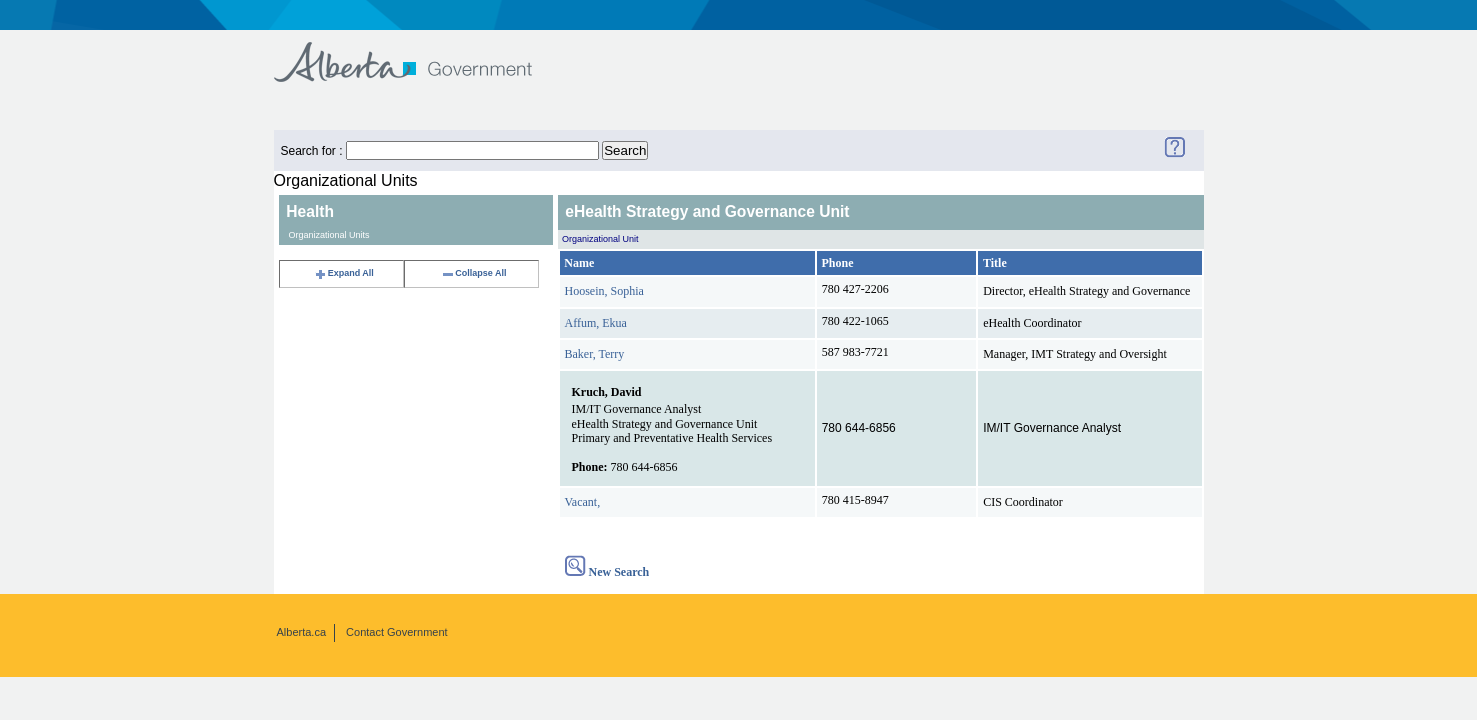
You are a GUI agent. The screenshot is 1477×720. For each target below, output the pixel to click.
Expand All (344, 273)
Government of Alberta (419, 52)
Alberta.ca (302, 632)
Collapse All (473, 273)
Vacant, (583, 502)
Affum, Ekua (596, 323)
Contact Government (397, 632)
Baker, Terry (595, 354)
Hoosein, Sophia (604, 291)
